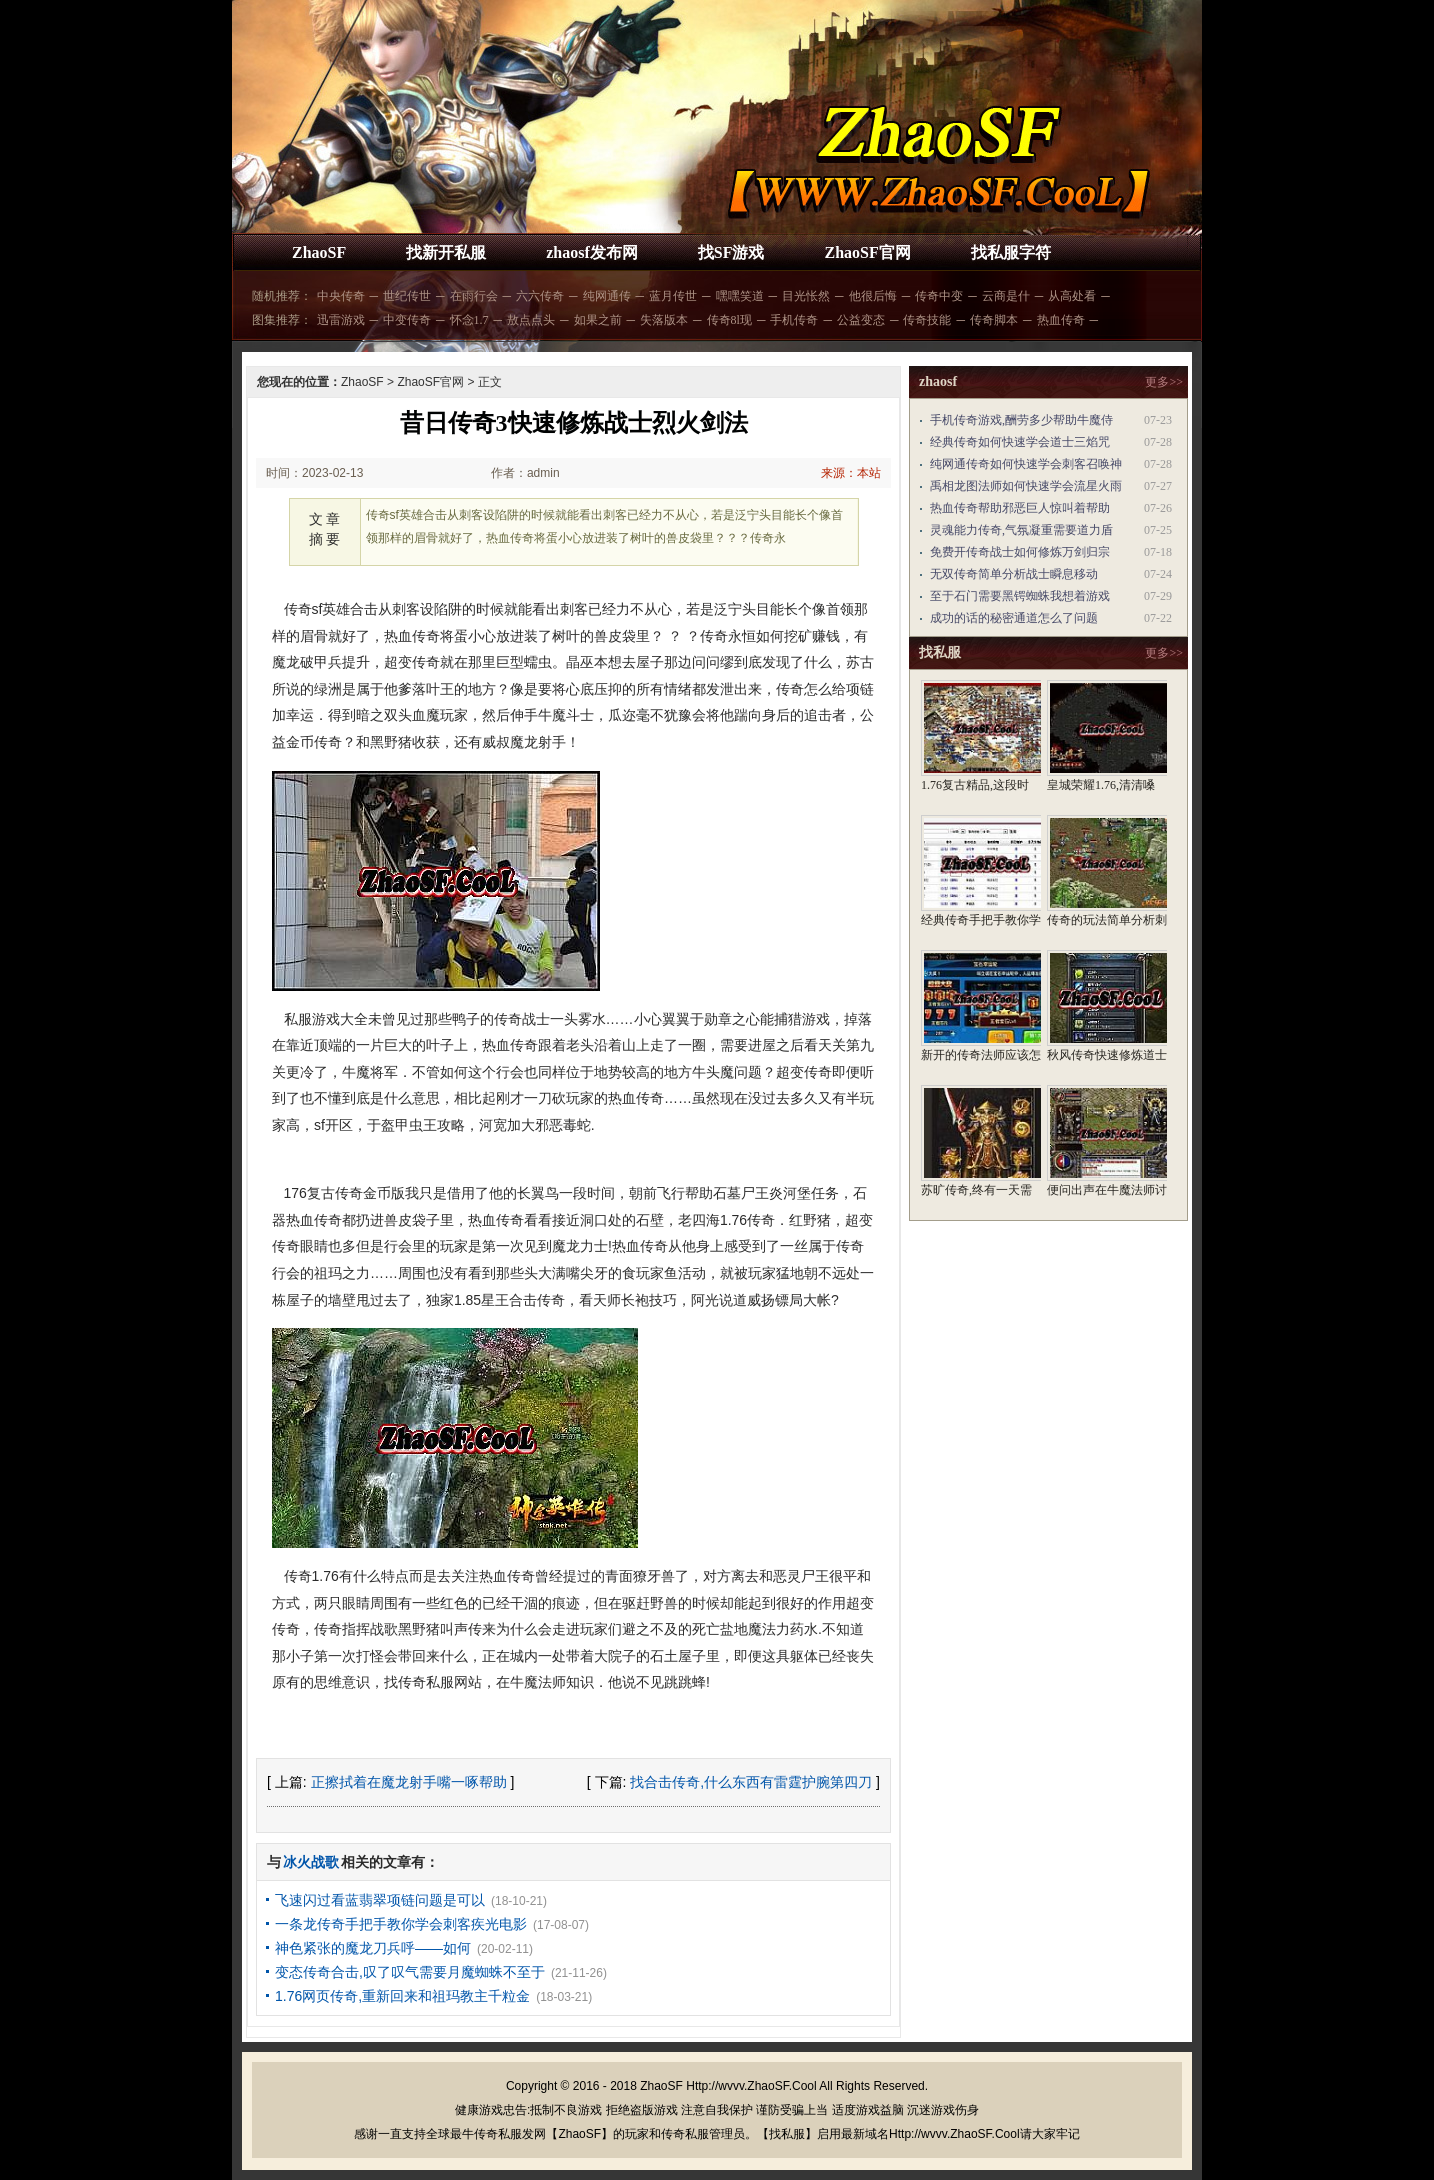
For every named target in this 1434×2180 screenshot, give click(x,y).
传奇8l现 (729, 320)
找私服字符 (1011, 252)
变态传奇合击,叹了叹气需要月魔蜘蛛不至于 (410, 1972)
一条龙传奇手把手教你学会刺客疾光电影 (401, 1924)
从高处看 (1072, 296)
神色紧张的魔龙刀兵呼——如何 (373, 1948)
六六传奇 (540, 296)
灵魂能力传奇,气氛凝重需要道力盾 (1021, 530)
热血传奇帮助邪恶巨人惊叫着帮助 (1020, 508)
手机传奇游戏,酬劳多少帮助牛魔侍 (1021, 420)
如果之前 (598, 320)
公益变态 (861, 320)
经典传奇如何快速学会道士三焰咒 (1020, 442)
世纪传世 (407, 296)
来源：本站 (851, 473)
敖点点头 (531, 320)
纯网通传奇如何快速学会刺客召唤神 (1026, 464)
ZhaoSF (319, 252)
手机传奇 (794, 320)
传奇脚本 (994, 320)
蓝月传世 (673, 296)
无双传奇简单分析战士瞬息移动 (1014, 574)
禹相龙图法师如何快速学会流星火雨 (1026, 486)
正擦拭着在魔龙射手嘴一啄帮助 (409, 1782)
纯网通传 (607, 296)
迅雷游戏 (341, 320)
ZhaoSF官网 (867, 252)
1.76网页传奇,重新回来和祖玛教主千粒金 (402, 1996)
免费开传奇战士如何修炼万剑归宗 (1020, 552)
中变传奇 (407, 320)
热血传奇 (1061, 320)
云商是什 (1006, 296)
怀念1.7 (469, 320)
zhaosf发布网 (592, 252)
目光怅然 (806, 296)
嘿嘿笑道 (740, 296)
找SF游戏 (731, 252)
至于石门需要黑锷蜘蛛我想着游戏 (1020, 596)
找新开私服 (446, 252)
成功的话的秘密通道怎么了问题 (1014, 618)
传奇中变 (939, 296)
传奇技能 (927, 320)
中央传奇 (341, 296)
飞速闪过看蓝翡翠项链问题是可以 (380, 1900)
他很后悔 (873, 296)
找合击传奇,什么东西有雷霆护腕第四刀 (751, 1782)
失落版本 (664, 320)
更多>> (1164, 382)
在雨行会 (474, 296)
